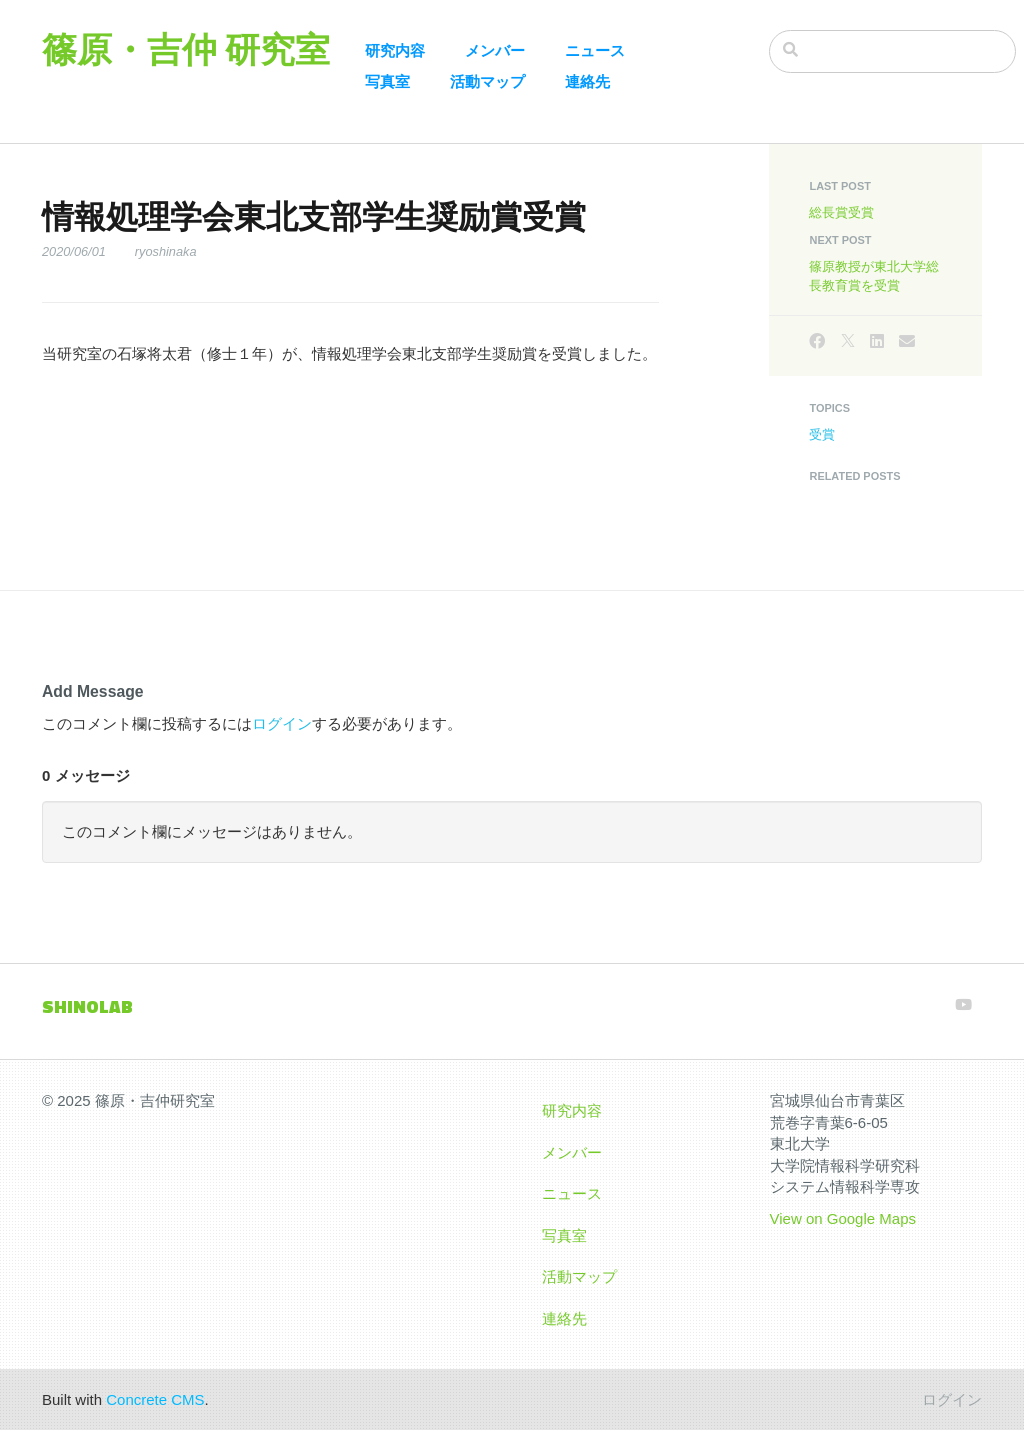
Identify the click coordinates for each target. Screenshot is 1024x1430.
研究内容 (395, 50)
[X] (848, 341)
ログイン (282, 723)
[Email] (907, 341)
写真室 (387, 81)
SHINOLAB (87, 1006)
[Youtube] (963, 1004)
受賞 (822, 434)
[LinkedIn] (877, 341)
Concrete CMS (155, 1399)
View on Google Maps (843, 1218)
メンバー (495, 50)
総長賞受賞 (841, 212)
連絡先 (587, 81)
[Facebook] (817, 341)
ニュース (595, 50)
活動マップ (487, 81)
